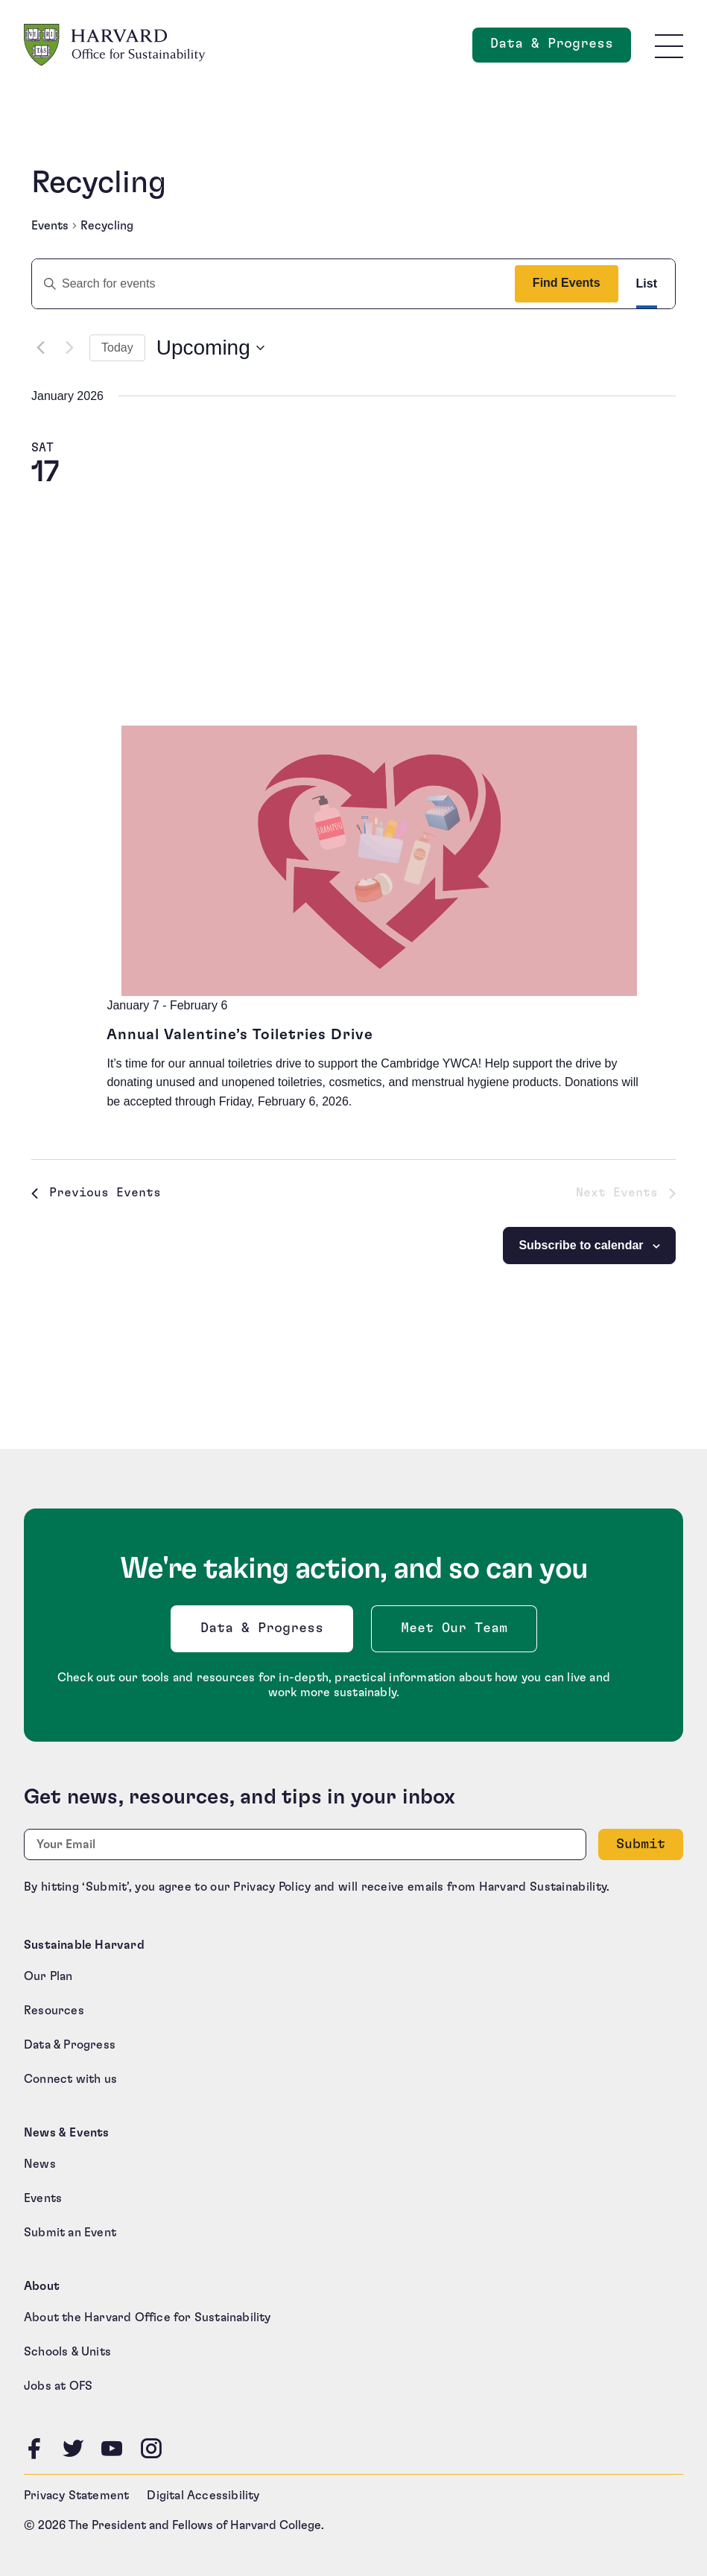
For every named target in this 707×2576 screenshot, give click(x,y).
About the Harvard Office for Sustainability (147, 2317)
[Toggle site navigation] (669, 45)
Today (117, 347)
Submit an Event (70, 2233)
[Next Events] (69, 348)
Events (50, 226)
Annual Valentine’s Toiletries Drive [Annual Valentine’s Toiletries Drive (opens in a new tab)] (240, 1034)
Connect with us (70, 2079)
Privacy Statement (76, 2496)
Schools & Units (67, 2352)
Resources (54, 2011)
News (40, 2164)
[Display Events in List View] (646, 283)
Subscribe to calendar (581, 1245)
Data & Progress (265, 1632)
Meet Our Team (454, 1628)
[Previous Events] (40, 348)
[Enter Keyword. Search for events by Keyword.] (267, 283)
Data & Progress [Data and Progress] (560, 48)
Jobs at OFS (58, 2386)
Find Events (566, 282)
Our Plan (48, 1976)
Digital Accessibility (203, 2496)
